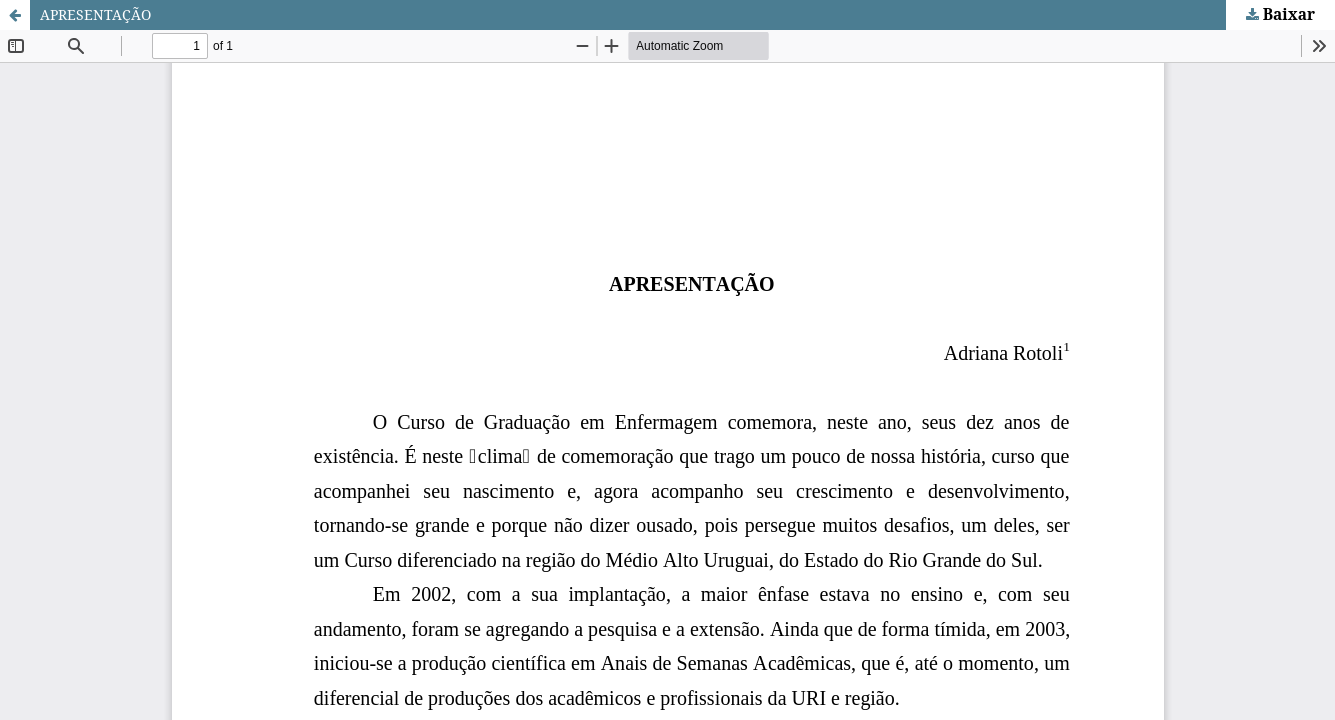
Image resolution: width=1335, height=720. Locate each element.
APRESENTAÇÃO (95, 14)
